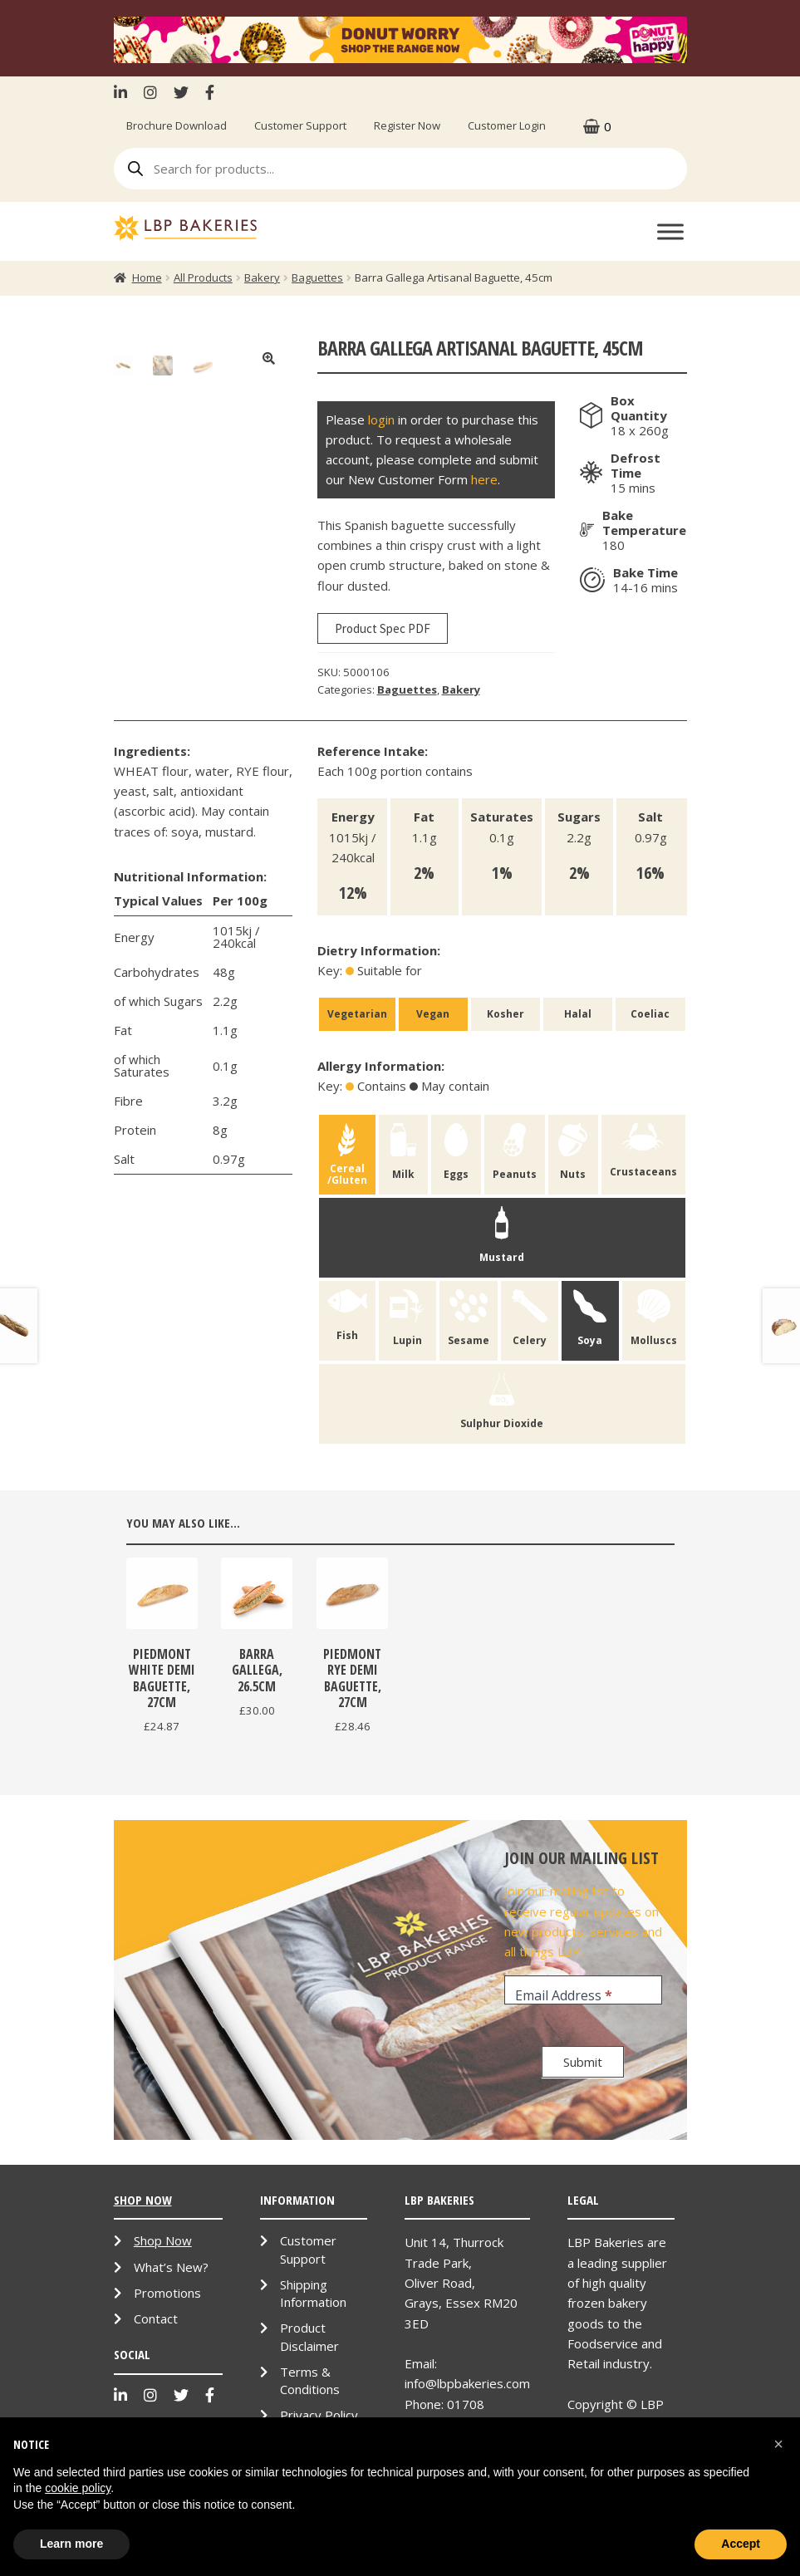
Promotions (167, 2292)
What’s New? (171, 2267)
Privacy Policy (319, 2415)
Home (147, 277)
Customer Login (507, 125)
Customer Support (300, 125)
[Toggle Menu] (670, 232)
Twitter (181, 92)
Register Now (407, 125)
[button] (778, 2444)
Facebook (210, 92)
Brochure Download (176, 125)
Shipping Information (313, 2293)
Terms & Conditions (310, 2380)
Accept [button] (740, 2543)
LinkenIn (124, 92)
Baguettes (317, 277)
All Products (203, 277)
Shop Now (163, 2240)
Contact (156, 2318)
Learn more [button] (71, 2543)
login (381, 419)
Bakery (262, 277)
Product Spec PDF (382, 628)
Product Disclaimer (309, 2336)
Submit (582, 2061)
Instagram (150, 92)
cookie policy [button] (77, 2488)
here (484, 479)
